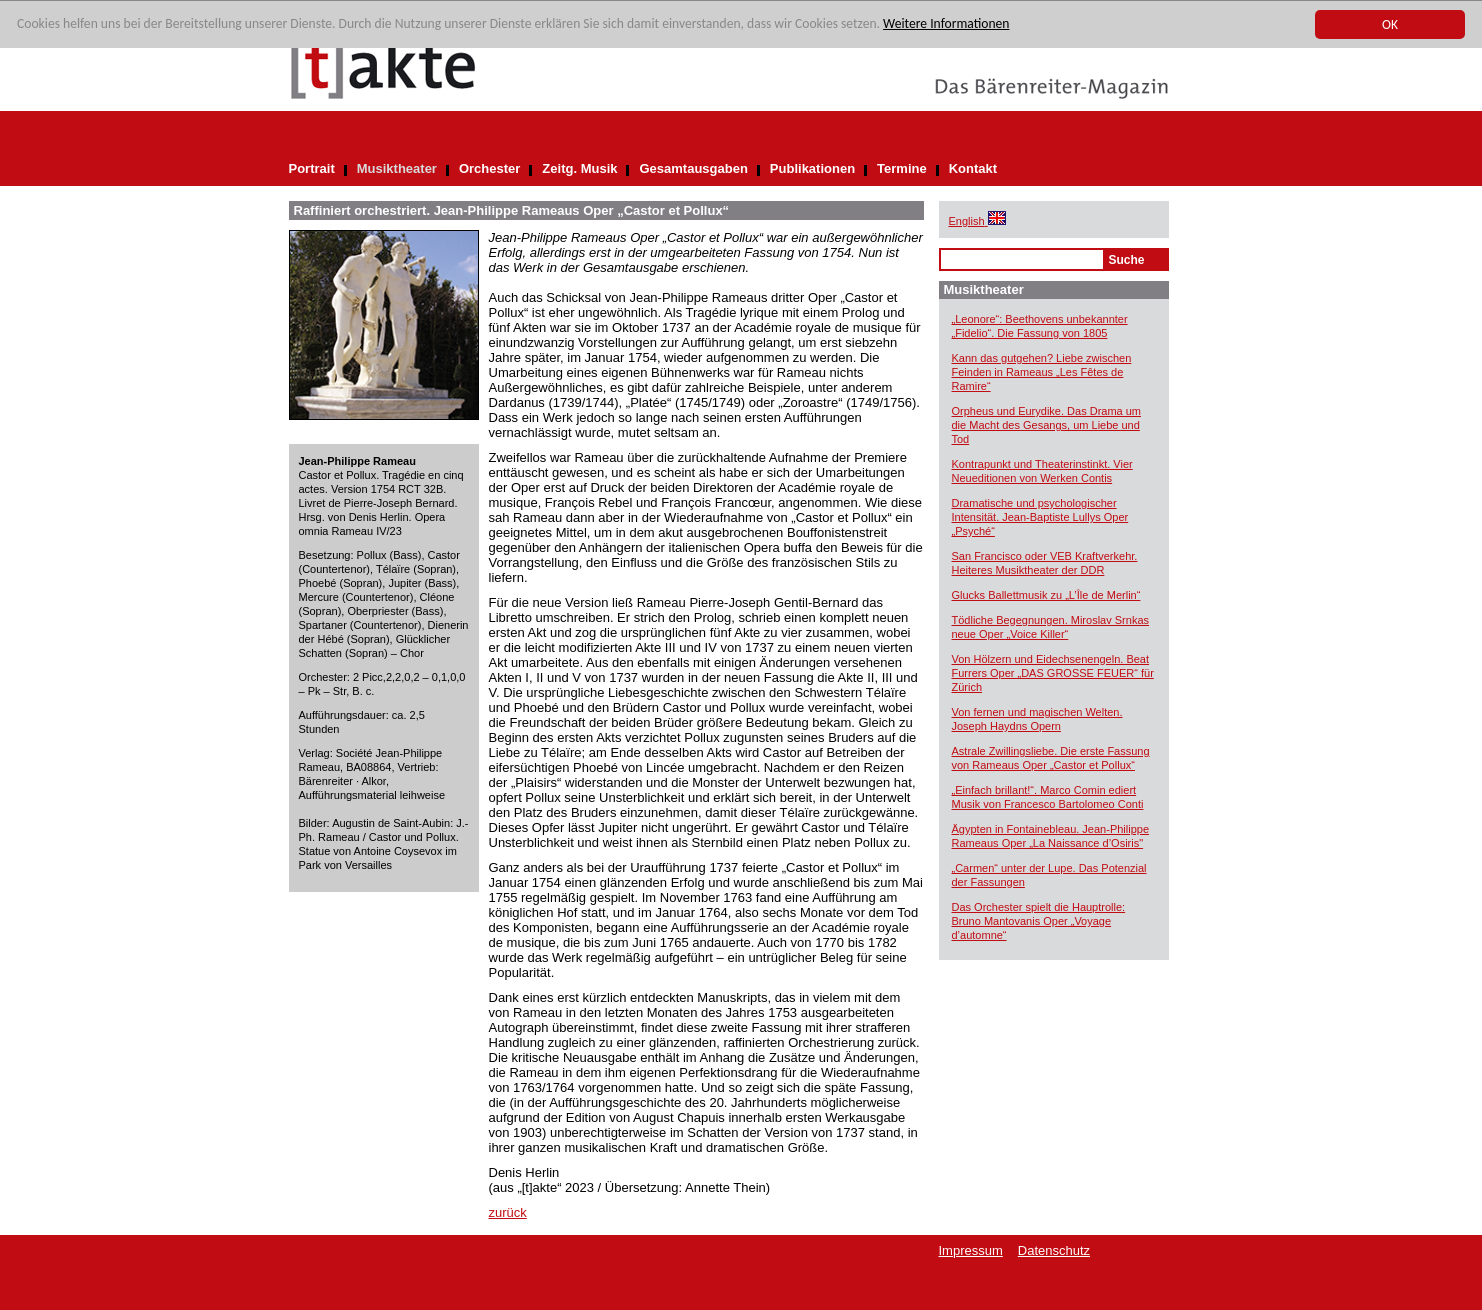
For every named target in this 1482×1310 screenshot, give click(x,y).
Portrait (312, 168)
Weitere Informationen (946, 24)
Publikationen (812, 168)
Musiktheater (397, 168)
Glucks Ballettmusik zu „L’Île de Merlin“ (1046, 595)
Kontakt (973, 168)
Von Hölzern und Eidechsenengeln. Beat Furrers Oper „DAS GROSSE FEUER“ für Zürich (1053, 673)
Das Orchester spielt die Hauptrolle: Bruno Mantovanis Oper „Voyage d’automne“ (1039, 921)
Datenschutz (1054, 1250)
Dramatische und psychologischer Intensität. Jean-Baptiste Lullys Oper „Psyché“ (1040, 517)
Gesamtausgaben (693, 168)
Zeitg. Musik (579, 168)
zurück (508, 1212)
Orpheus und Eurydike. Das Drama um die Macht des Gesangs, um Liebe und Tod (1047, 425)
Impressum (971, 1250)
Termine (902, 168)
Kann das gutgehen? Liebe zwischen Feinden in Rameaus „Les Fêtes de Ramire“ (1042, 372)
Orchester (489, 168)
